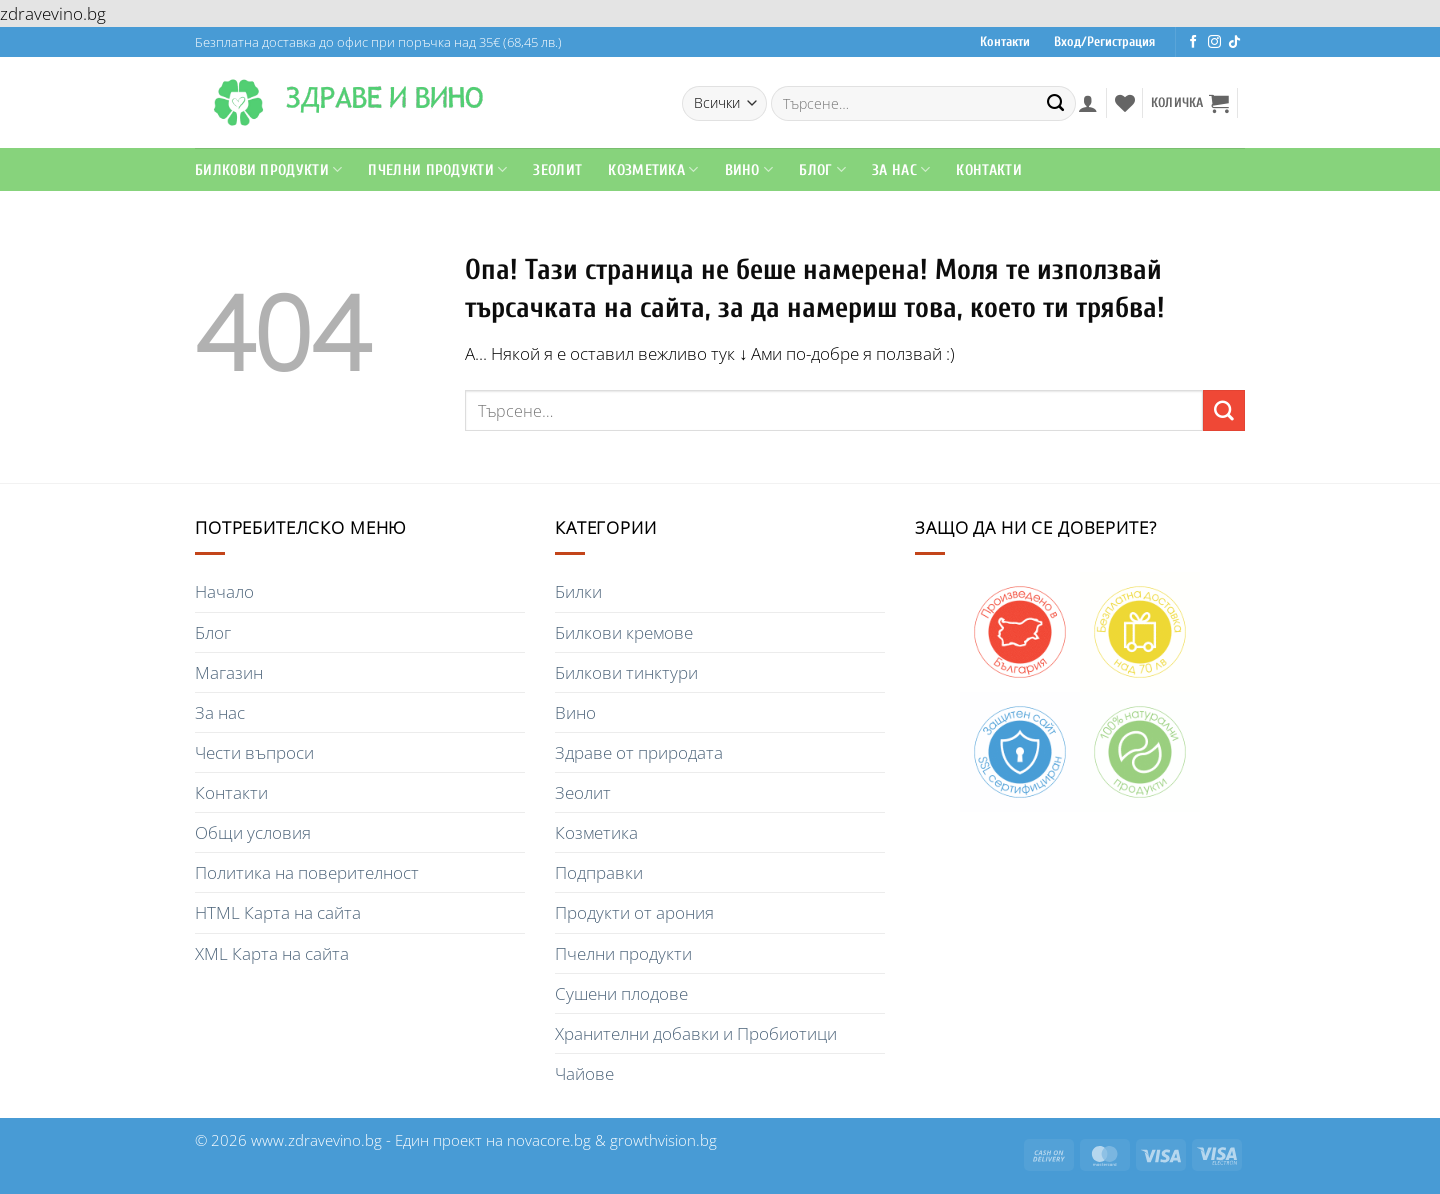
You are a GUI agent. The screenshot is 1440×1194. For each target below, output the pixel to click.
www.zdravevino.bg (316, 1140)
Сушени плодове (621, 993)
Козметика (653, 169)
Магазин (229, 672)
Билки (578, 591)
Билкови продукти (268, 169)
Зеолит (557, 170)
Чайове (584, 1073)
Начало (224, 591)
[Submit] (1056, 103)
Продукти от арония (634, 912)
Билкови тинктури (626, 672)
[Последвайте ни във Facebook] (1193, 42)
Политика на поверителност (307, 872)
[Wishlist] (1125, 103)
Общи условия (253, 832)
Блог (822, 169)
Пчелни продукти (437, 169)
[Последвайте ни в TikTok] (1234, 42)
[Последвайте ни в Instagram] (1214, 42)
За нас (220, 712)
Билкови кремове (624, 632)
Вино (749, 169)
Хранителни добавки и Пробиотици (696, 1033)
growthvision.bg (663, 1140)
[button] (1088, 103)
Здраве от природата (639, 752)
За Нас (901, 169)
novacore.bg (549, 1140)
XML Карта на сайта (272, 953)
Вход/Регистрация (1104, 42)
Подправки (599, 872)
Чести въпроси (254, 752)
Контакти (1005, 42)
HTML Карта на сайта (278, 912)
